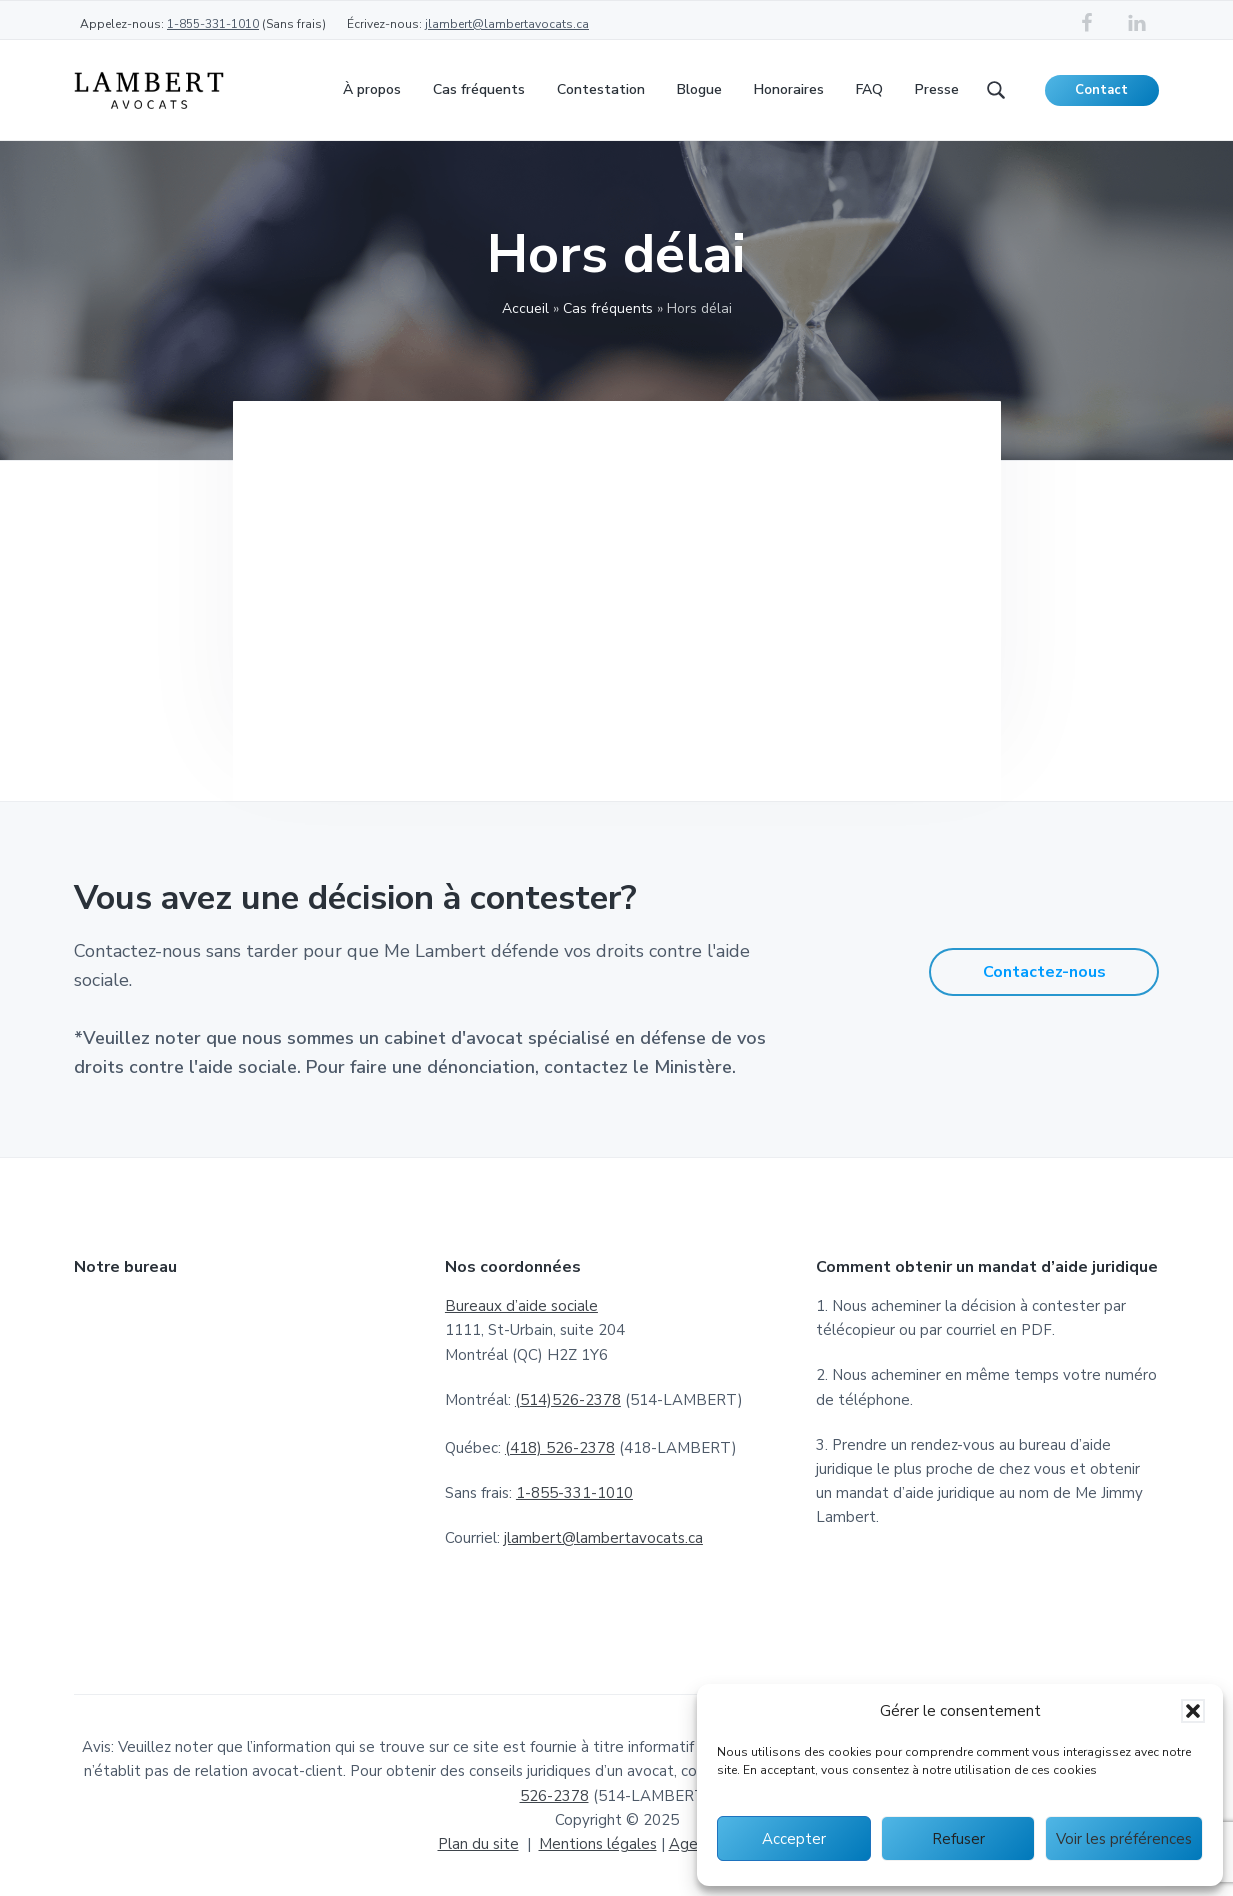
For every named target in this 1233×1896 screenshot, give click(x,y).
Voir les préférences (1124, 1839)
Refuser (958, 1839)
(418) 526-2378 (560, 1448)
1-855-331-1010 (213, 24)
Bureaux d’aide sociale (521, 1306)
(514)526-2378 (568, 1400)
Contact (1101, 90)
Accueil (525, 308)
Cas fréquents (608, 308)
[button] (1193, 1711)
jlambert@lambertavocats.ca (507, 24)
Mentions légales (598, 1844)
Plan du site (478, 1844)
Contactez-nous (1044, 972)
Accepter (794, 1839)
